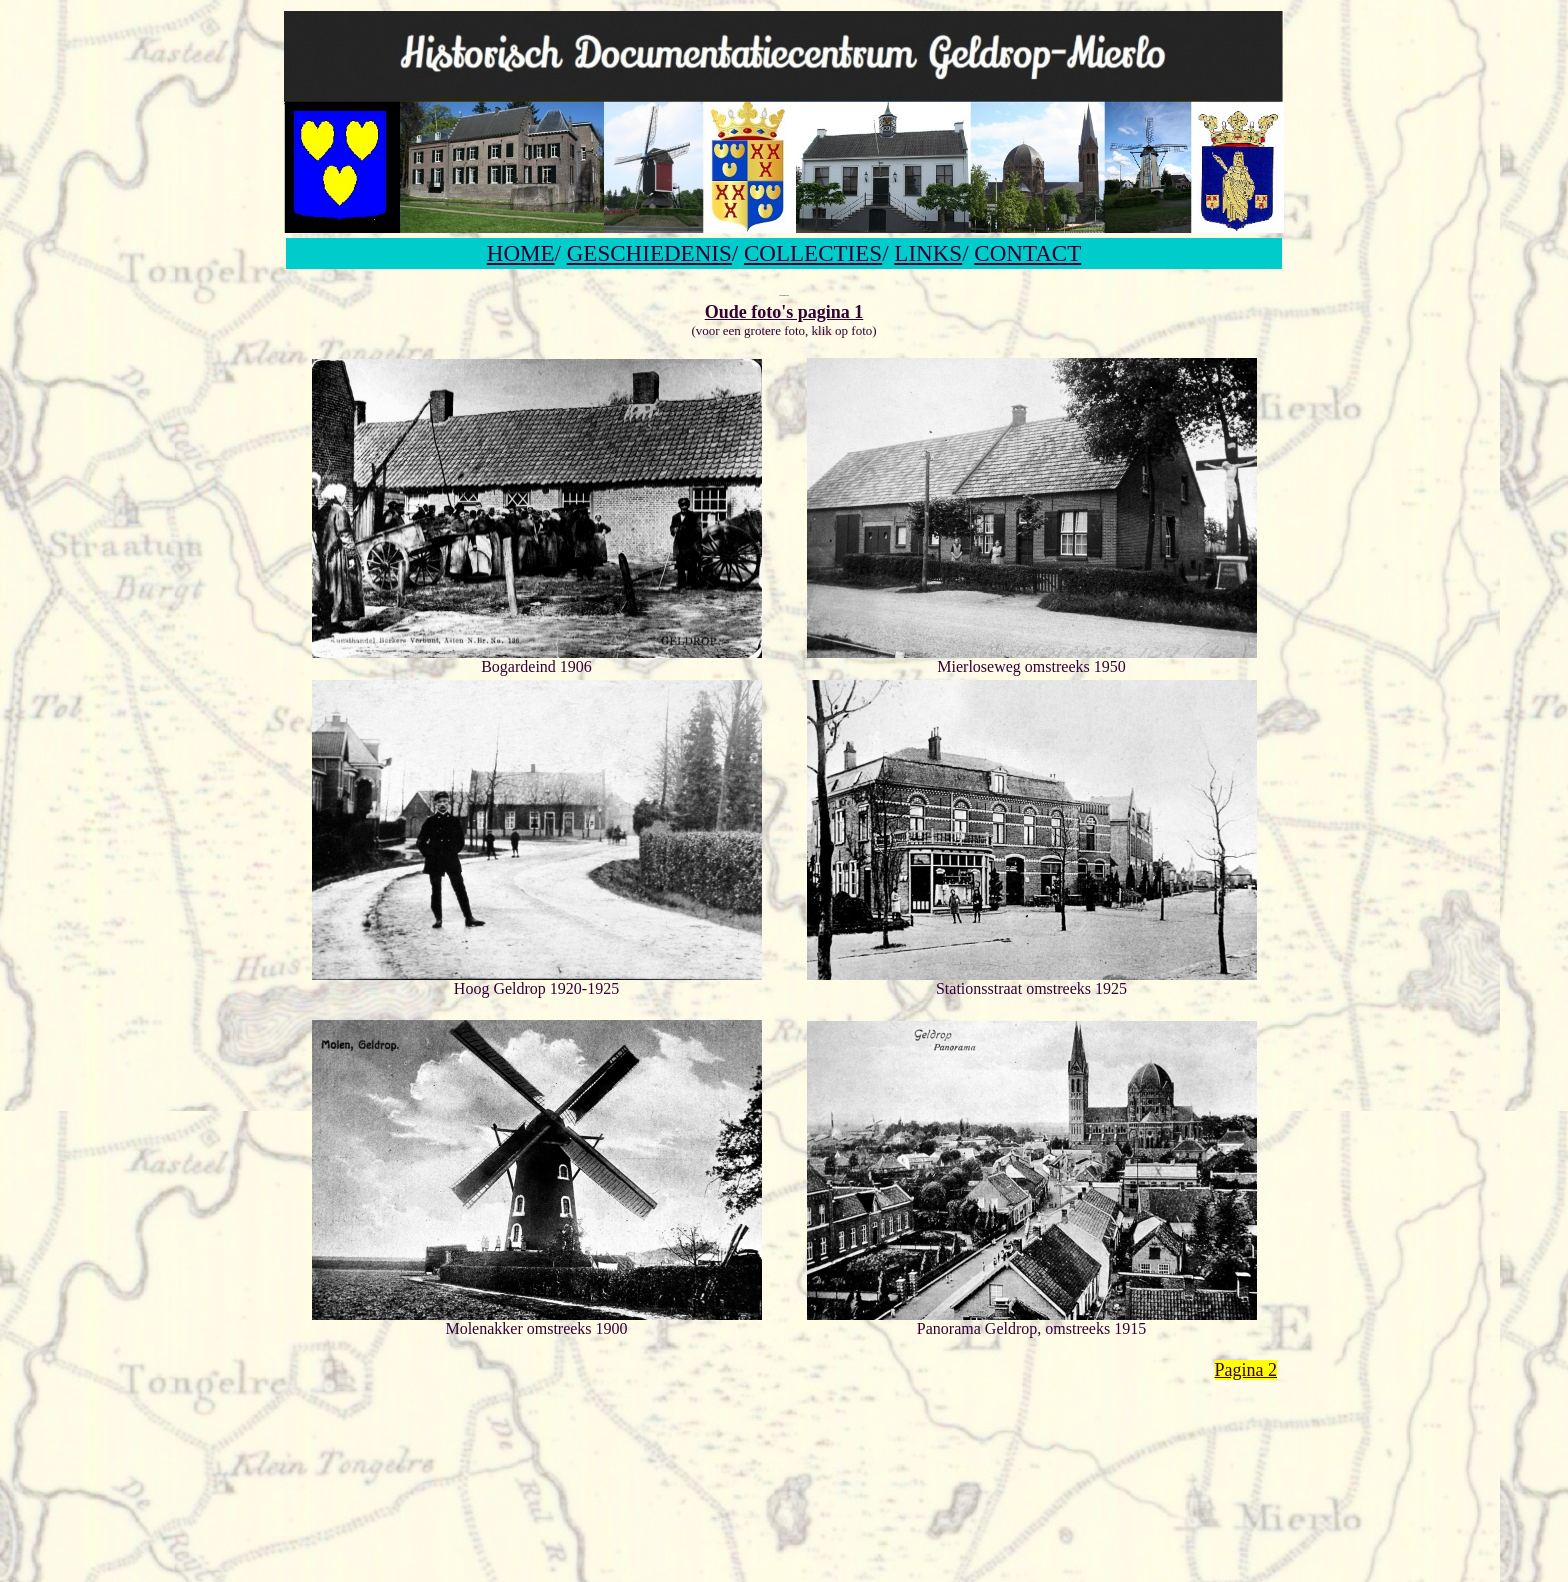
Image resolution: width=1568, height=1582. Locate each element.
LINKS (928, 253)
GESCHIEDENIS (649, 253)
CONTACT (1027, 253)
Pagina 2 (1246, 1370)
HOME (521, 253)
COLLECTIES (813, 253)
